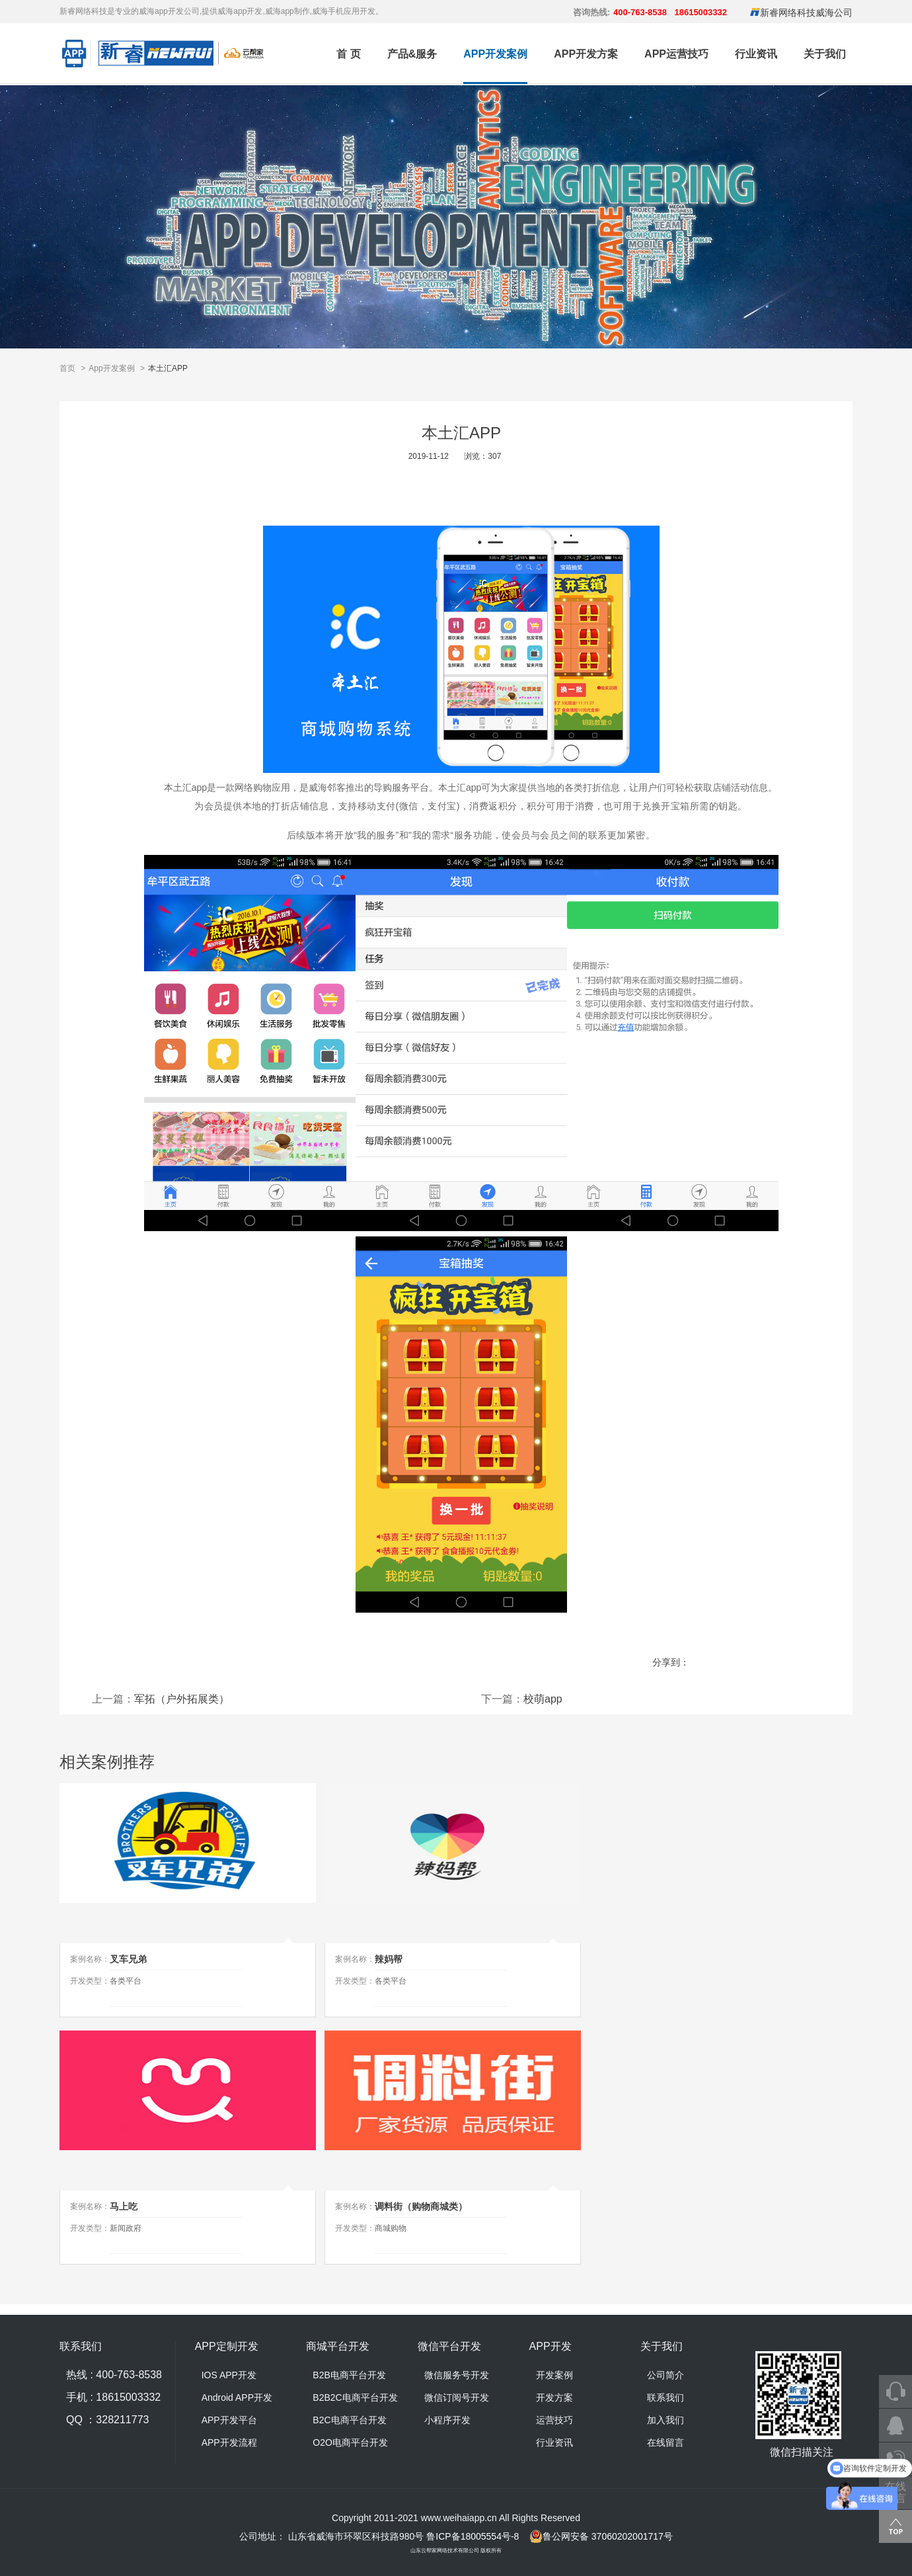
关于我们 (825, 54)
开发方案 (554, 2397)
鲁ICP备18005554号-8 (472, 2536)
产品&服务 (412, 54)
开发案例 (554, 2375)
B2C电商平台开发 (349, 2420)
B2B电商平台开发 (349, 2375)
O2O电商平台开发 (350, 2442)
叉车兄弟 (128, 1959)
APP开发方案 (586, 54)
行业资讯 (756, 54)
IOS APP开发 (229, 2375)
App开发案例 (111, 368)
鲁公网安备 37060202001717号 (601, 2536)
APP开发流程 (229, 2442)
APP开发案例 (495, 54)
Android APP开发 (237, 2397)
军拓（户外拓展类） (181, 1699)
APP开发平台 (229, 2420)
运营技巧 (554, 2420)
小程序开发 (447, 2420)
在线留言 (665, 2442)
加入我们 (665, 2420)
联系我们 (665, 2397)
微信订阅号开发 (456, 2397)
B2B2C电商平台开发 (355, 2397)
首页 (67, 368)
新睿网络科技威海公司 (806, 12)
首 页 (348, 54)
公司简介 (665, 2375)
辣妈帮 (388, 1959)
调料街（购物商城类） (421, 2206)
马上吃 (123, 2206)
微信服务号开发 (456, 2375)
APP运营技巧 (676, 54)
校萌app (542, 1699)
